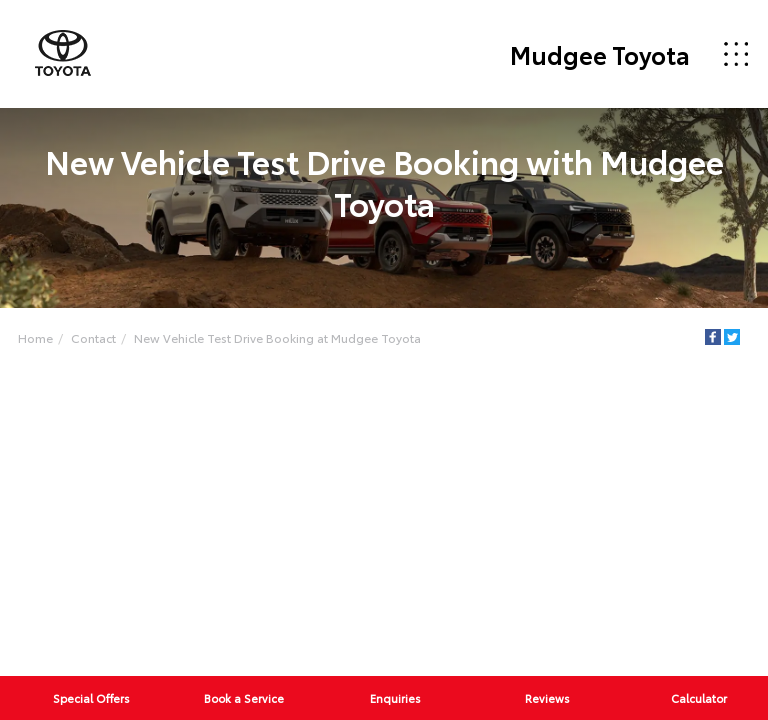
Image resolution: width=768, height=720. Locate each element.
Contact (93, 337)
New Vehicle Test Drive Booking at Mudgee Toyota (277, 337)
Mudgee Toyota (600, 54)
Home (35, 337)
